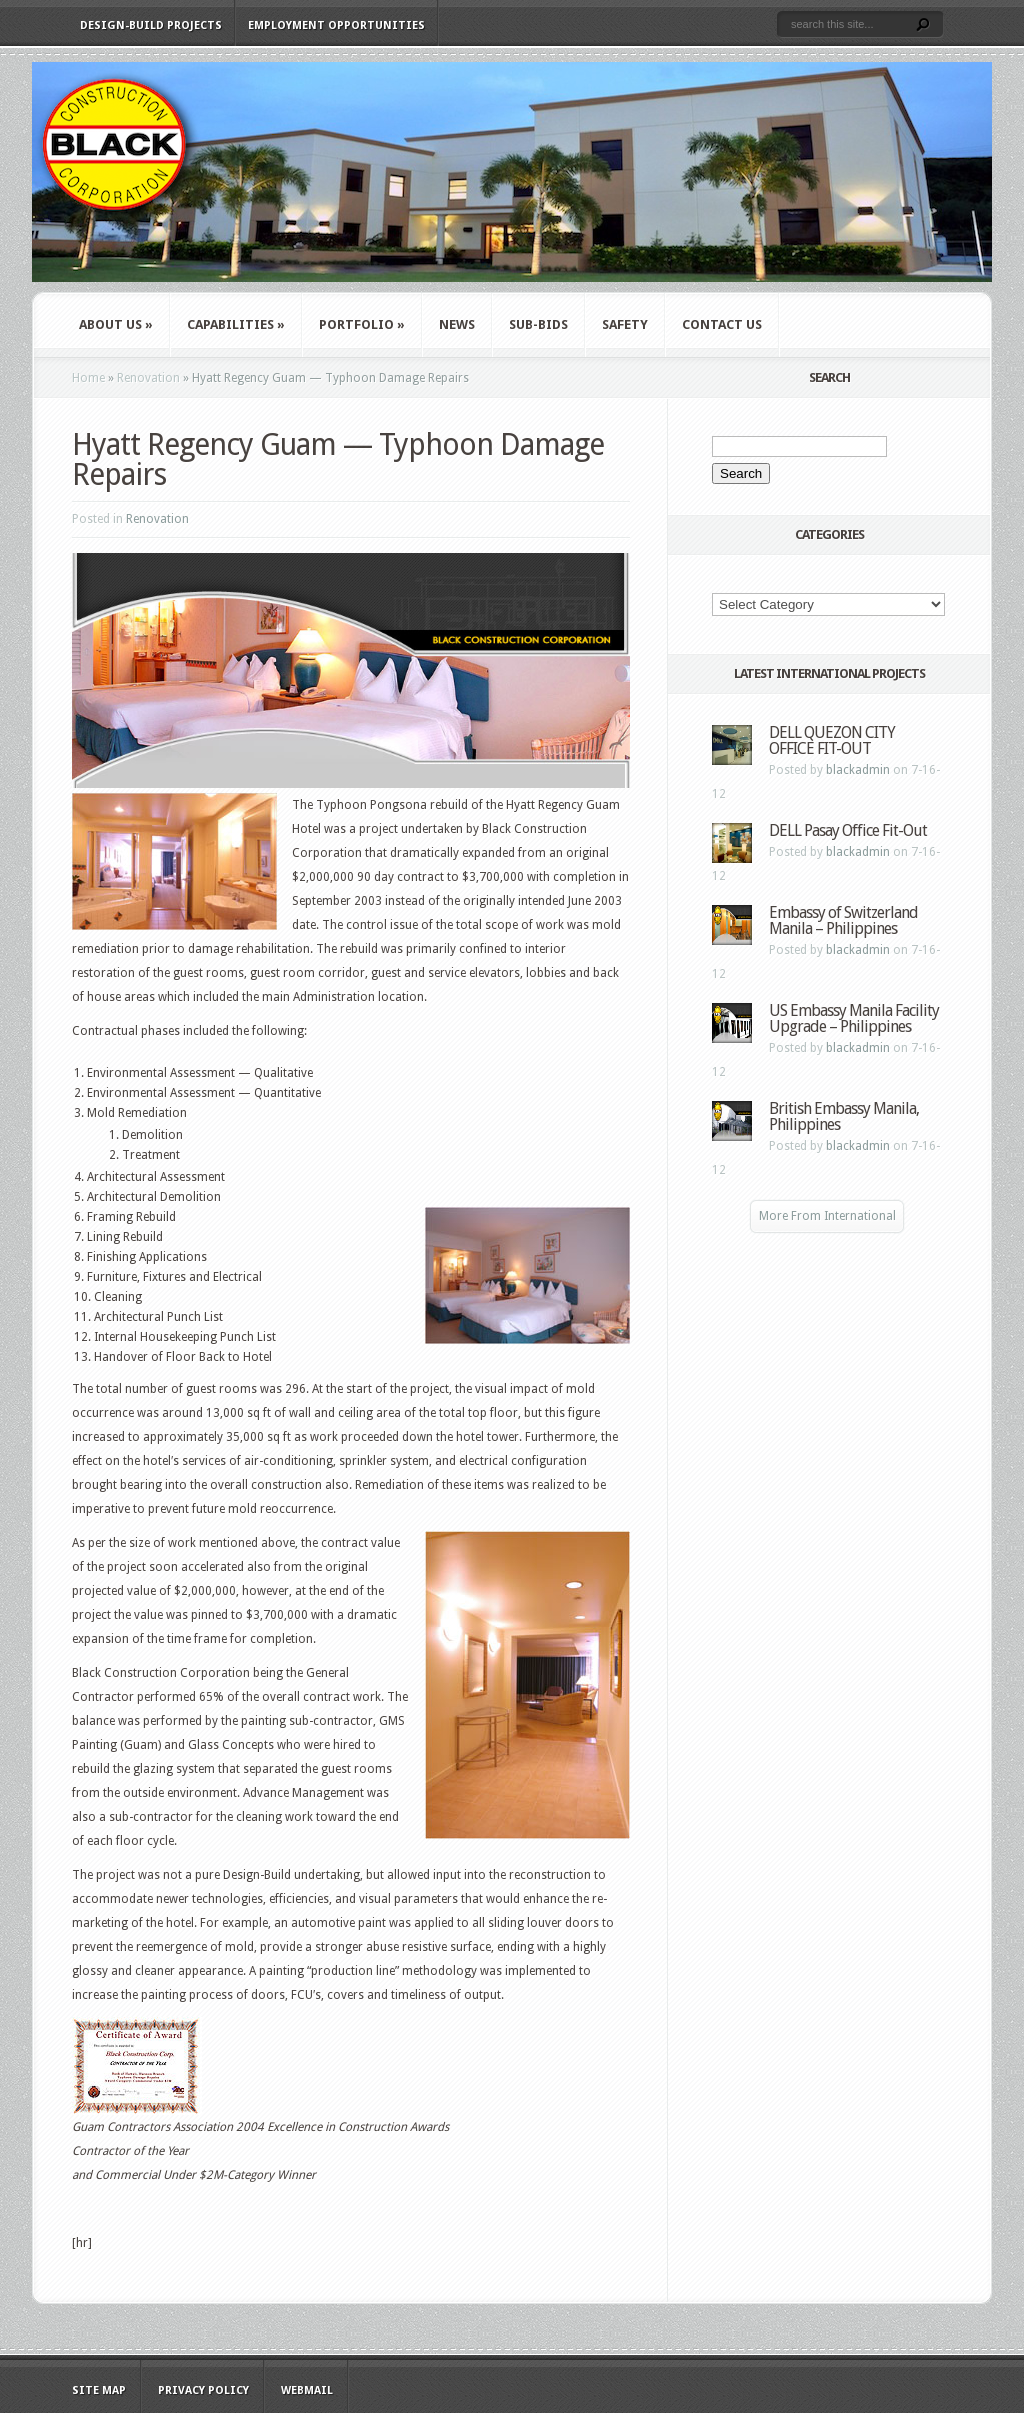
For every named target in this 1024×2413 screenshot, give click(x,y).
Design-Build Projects (151, 25)
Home (88, 378)
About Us (116, 324)
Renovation (148, 378)
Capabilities (236, 324)
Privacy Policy (203, 2390)
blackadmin (858, 770)
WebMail (307, 2390)
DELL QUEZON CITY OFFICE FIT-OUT (832, 740)
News (457, 324)
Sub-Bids (538, 324)
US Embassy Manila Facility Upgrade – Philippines (854, 1018)
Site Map (99, 2390)
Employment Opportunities (336, 25)
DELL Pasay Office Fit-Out (848, 830)
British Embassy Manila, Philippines (844, 1116)
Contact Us (722, 324)
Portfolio (362, 324)
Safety (625, 324)
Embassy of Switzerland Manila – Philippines (843, 920)
